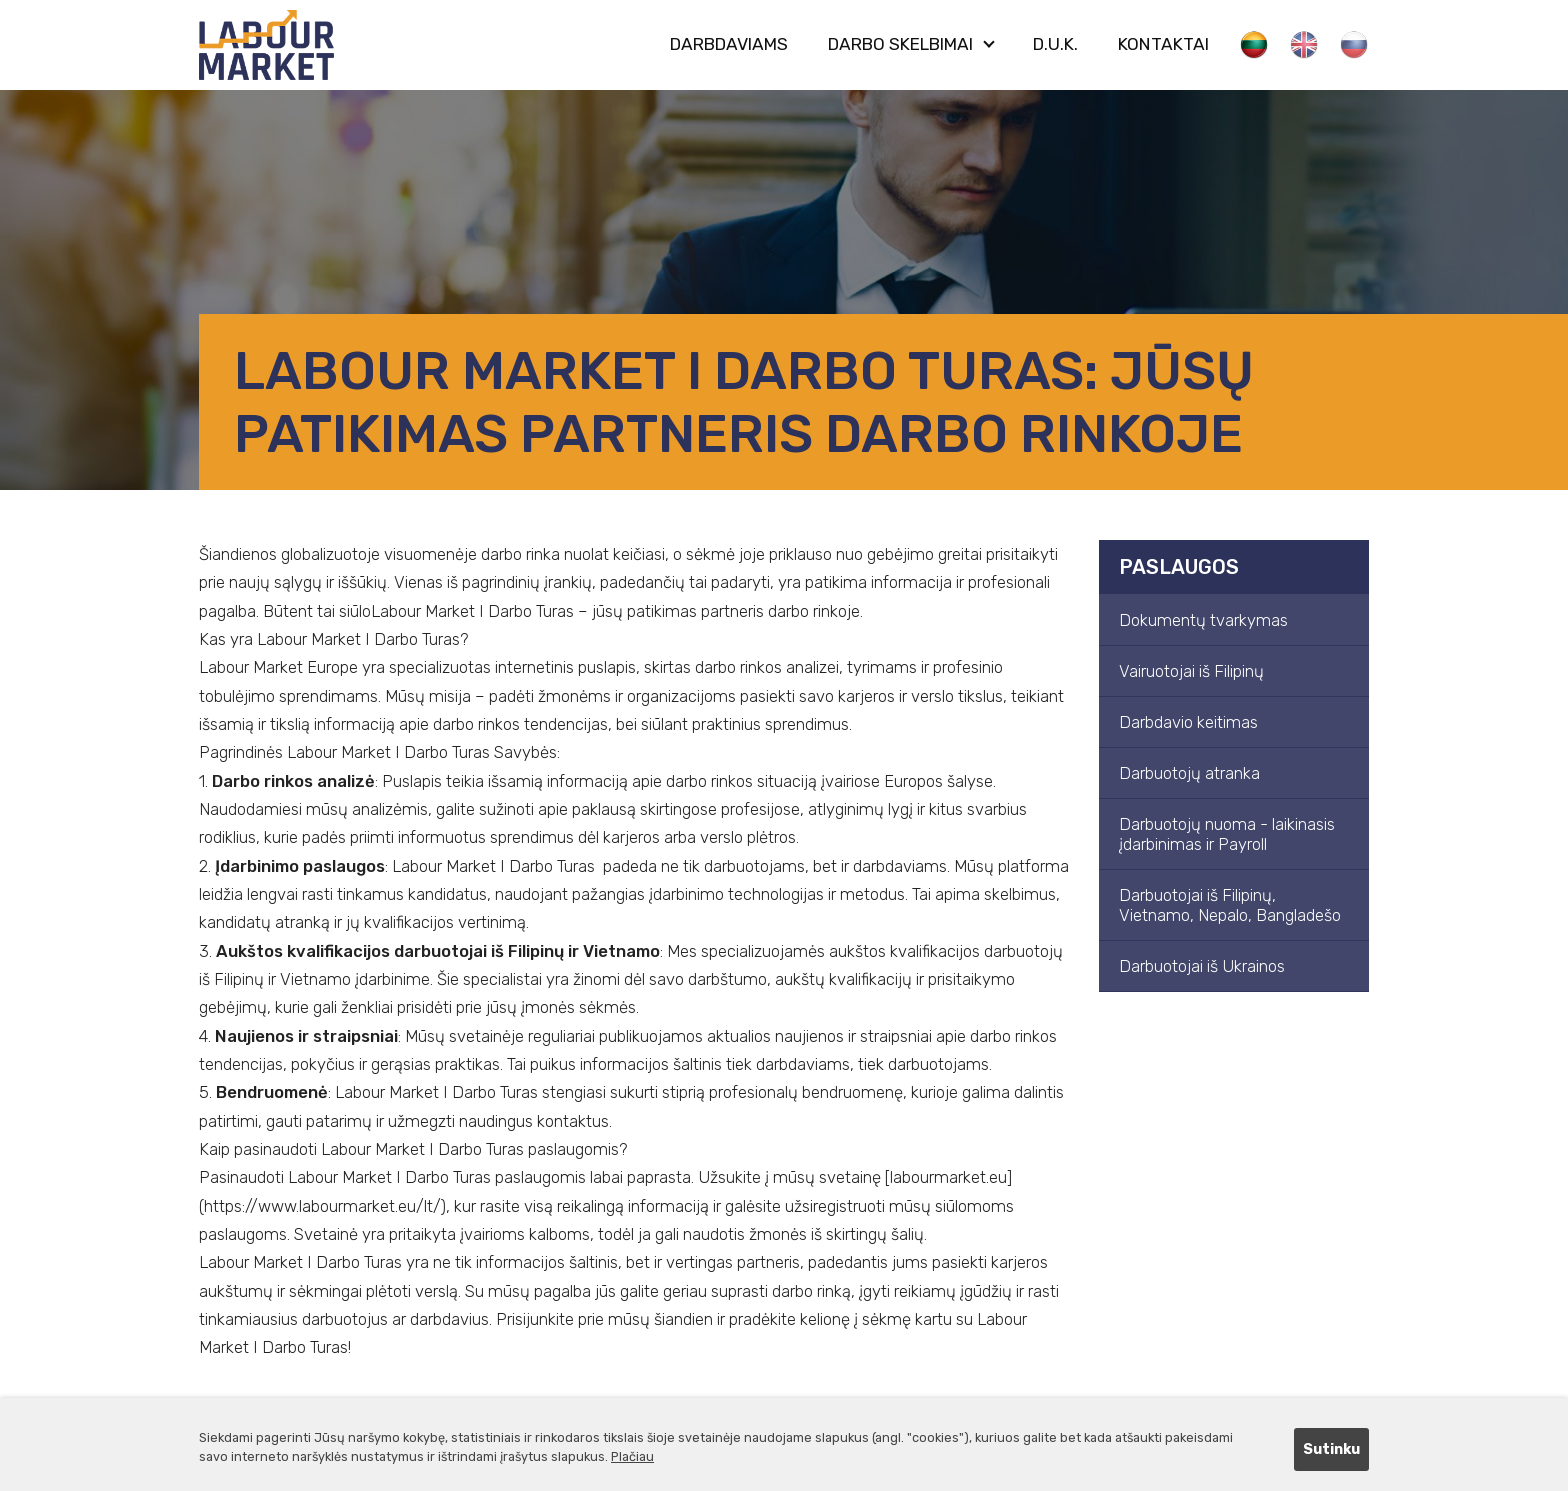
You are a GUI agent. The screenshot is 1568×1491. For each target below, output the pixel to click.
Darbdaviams (729, 44)
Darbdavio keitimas (1188, 722)
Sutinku (1331, 1449)
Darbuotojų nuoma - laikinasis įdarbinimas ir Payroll (1227, 834)
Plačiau (632, 1456)
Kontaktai (1163, 44)
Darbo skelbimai (900, 44)
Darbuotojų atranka (1189, 773)
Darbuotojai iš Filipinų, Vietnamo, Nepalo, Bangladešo (1230, 905)
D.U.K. (1055, 44)
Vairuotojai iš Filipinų (1191, 671)
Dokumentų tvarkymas (1203, 620)
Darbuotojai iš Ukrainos (1202, 966)
